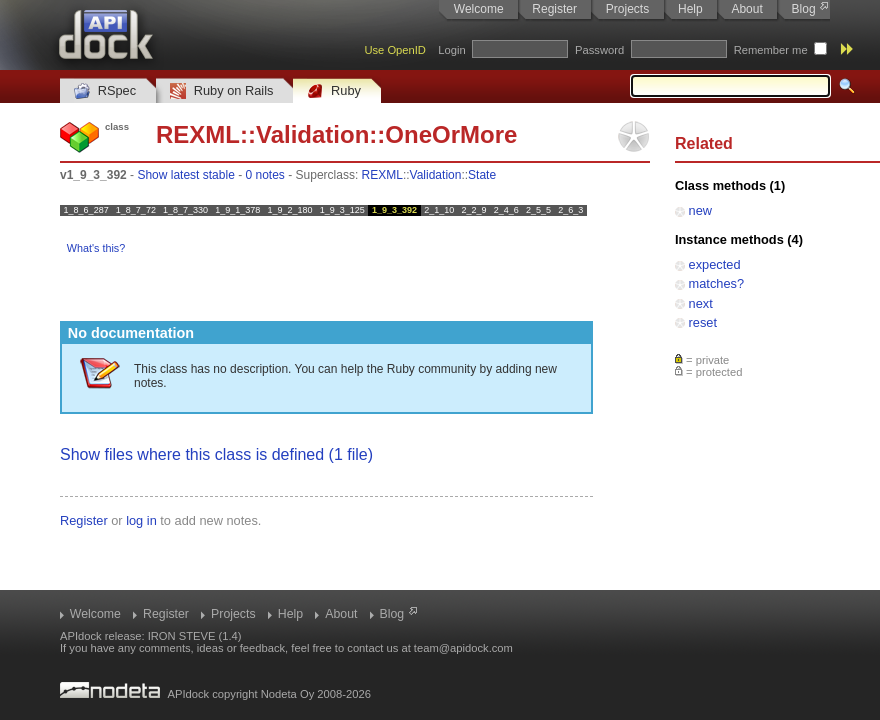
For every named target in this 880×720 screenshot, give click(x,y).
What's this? (96, 248)
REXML (198, 134)
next (701, 303)
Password (599, 50)
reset (703, 322)
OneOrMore (451, 134)
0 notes (264, 175)
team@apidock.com (463, 648)
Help (690, 9)
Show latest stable (185, 175)
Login (451, 50)
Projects (627, 9)
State (482, 175)
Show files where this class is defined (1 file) (216, 454)
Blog (804, 9)
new (700, 210)
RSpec (105, 91)
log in (141, 520)
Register (554, 9)
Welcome (479, 9)
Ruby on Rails (221, 91)
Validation (312, 134)
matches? (716, 283)
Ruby (334, 91)
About (746, 9)
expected (715, 264)
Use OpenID (395, 50)
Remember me (771, 50)
